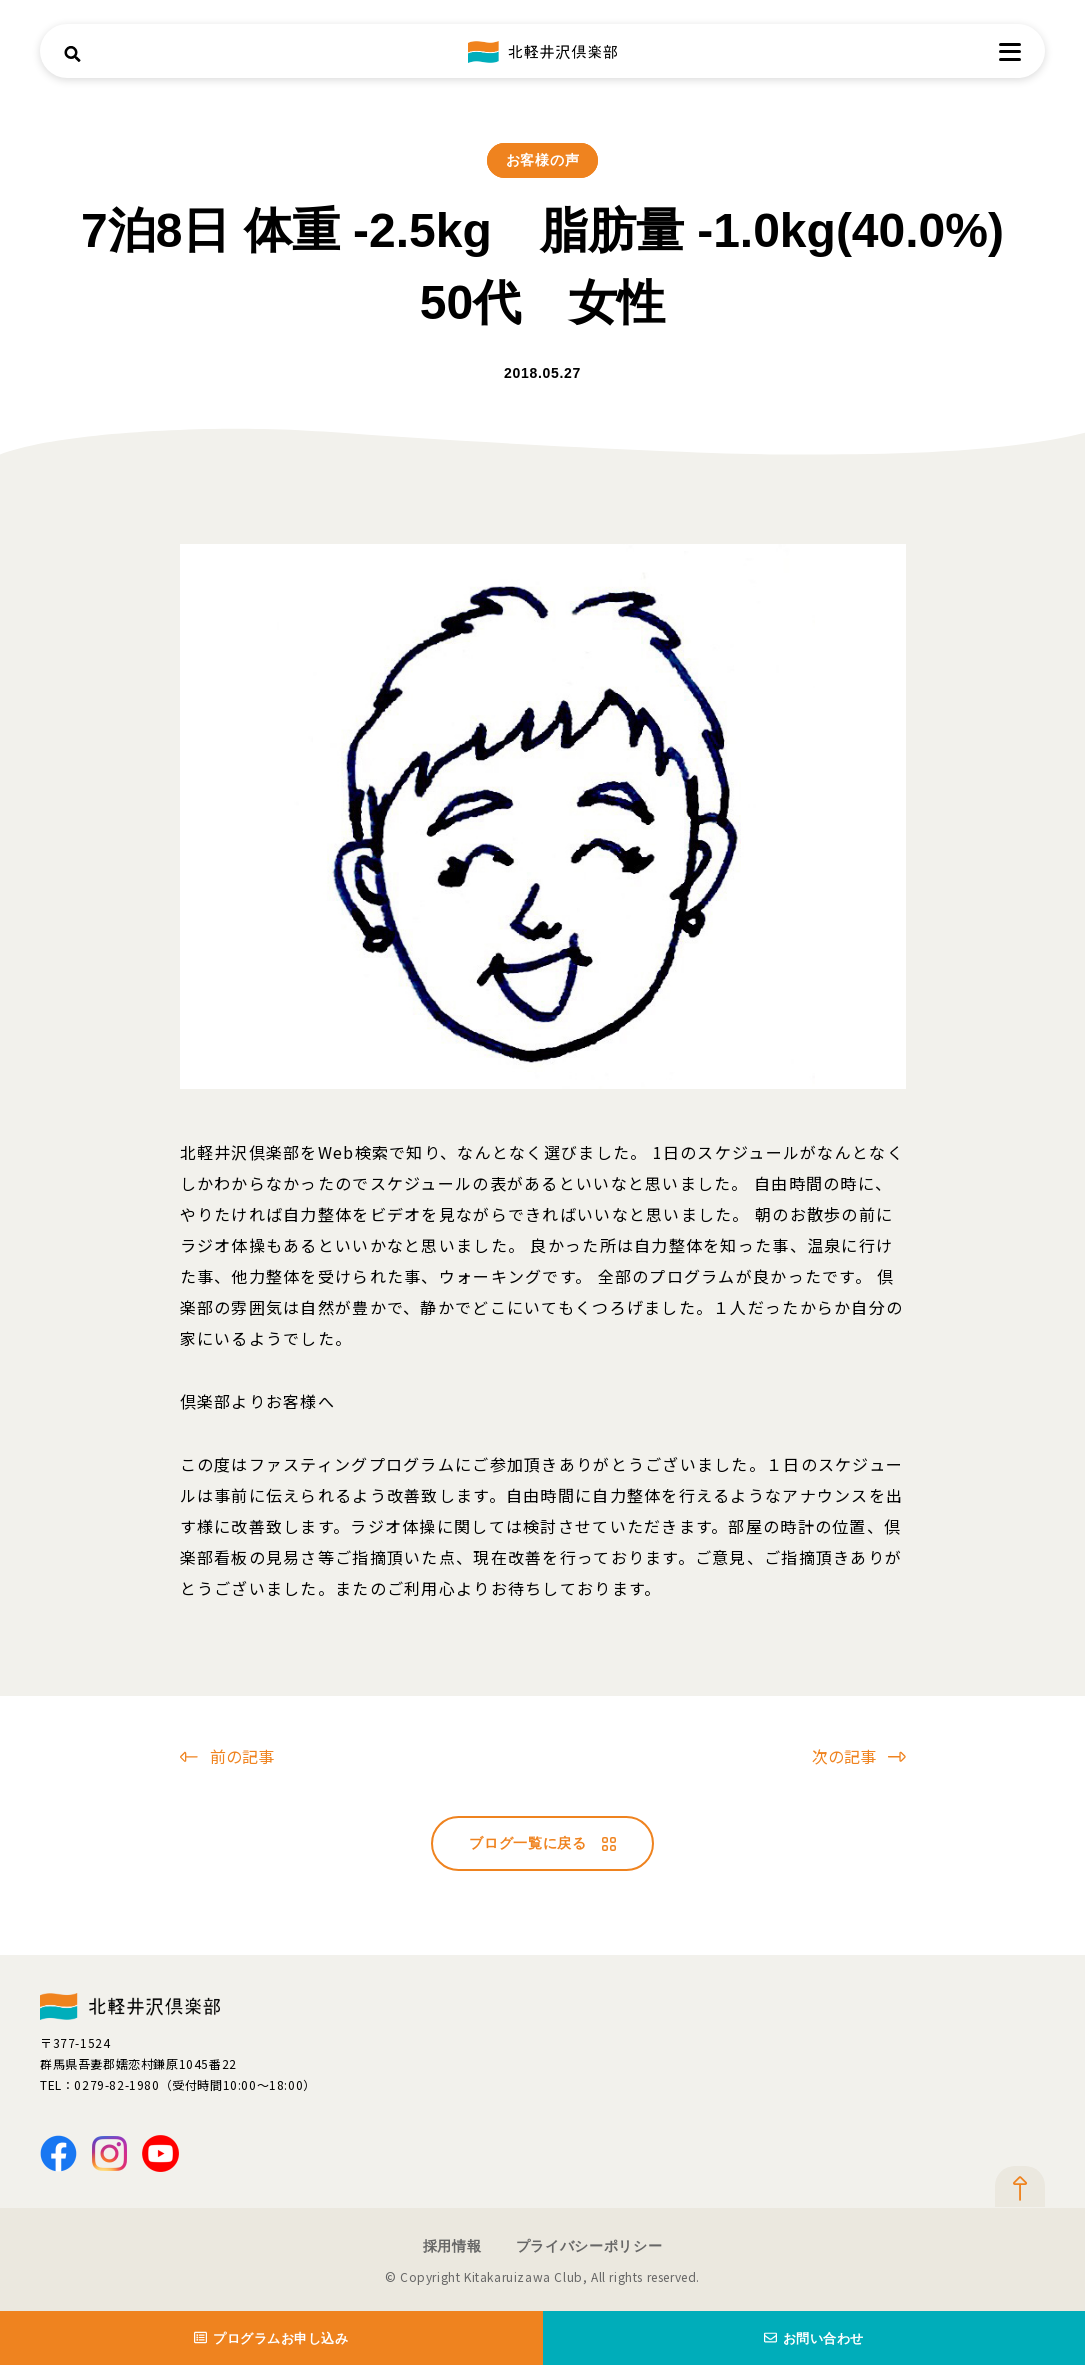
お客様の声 (543, 160)
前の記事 (227, 1756)
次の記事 (859, 1756)
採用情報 (452, 2246)
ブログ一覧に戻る (542, 1843)
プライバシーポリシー (589, 2246)
